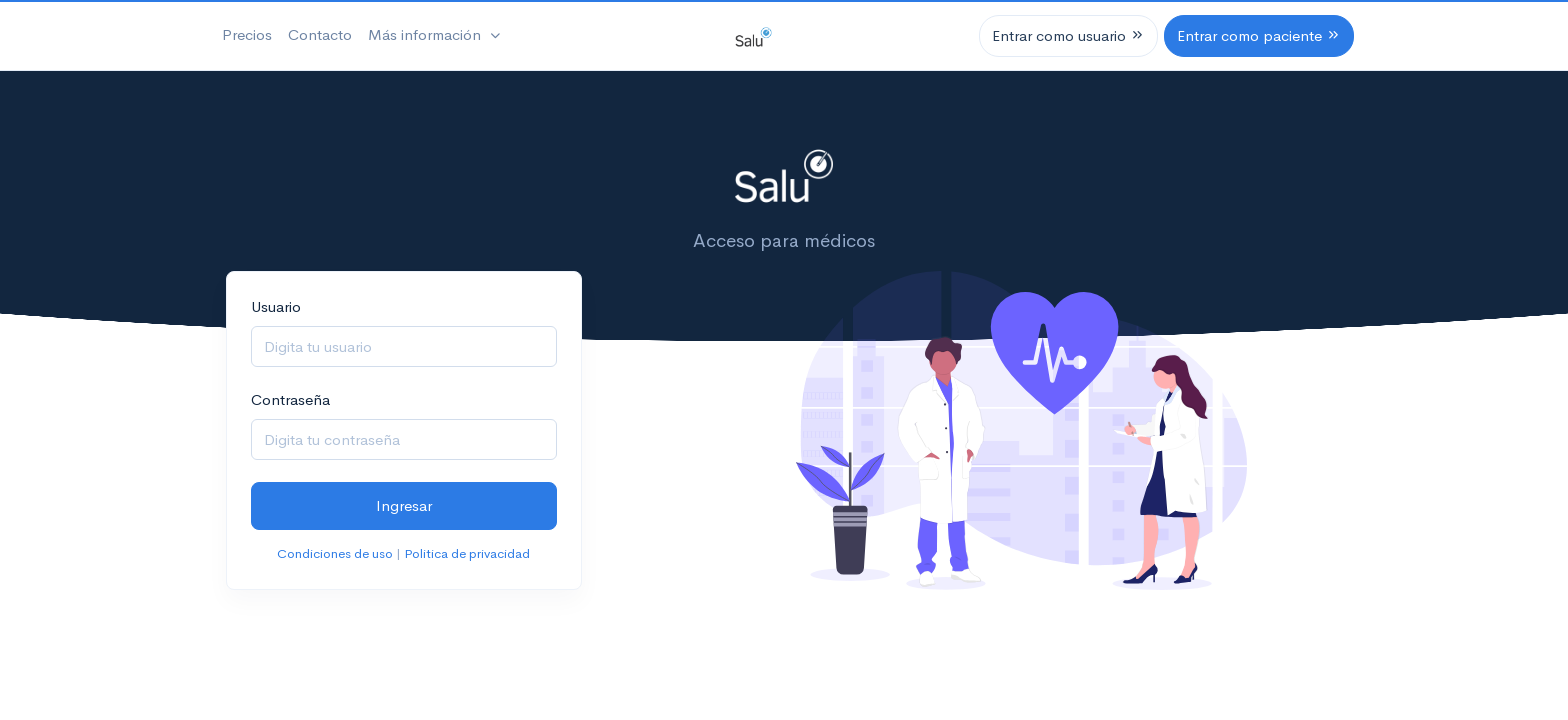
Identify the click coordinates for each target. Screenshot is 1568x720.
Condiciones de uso (335, 553)
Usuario (276, 306)
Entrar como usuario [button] (1068, 35)
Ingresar (404, 505)
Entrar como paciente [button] (1259, 35)
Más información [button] (426, 34)
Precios (247, 34)
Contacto (320, 34)
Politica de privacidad (467, 553)
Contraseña (290, 399)
